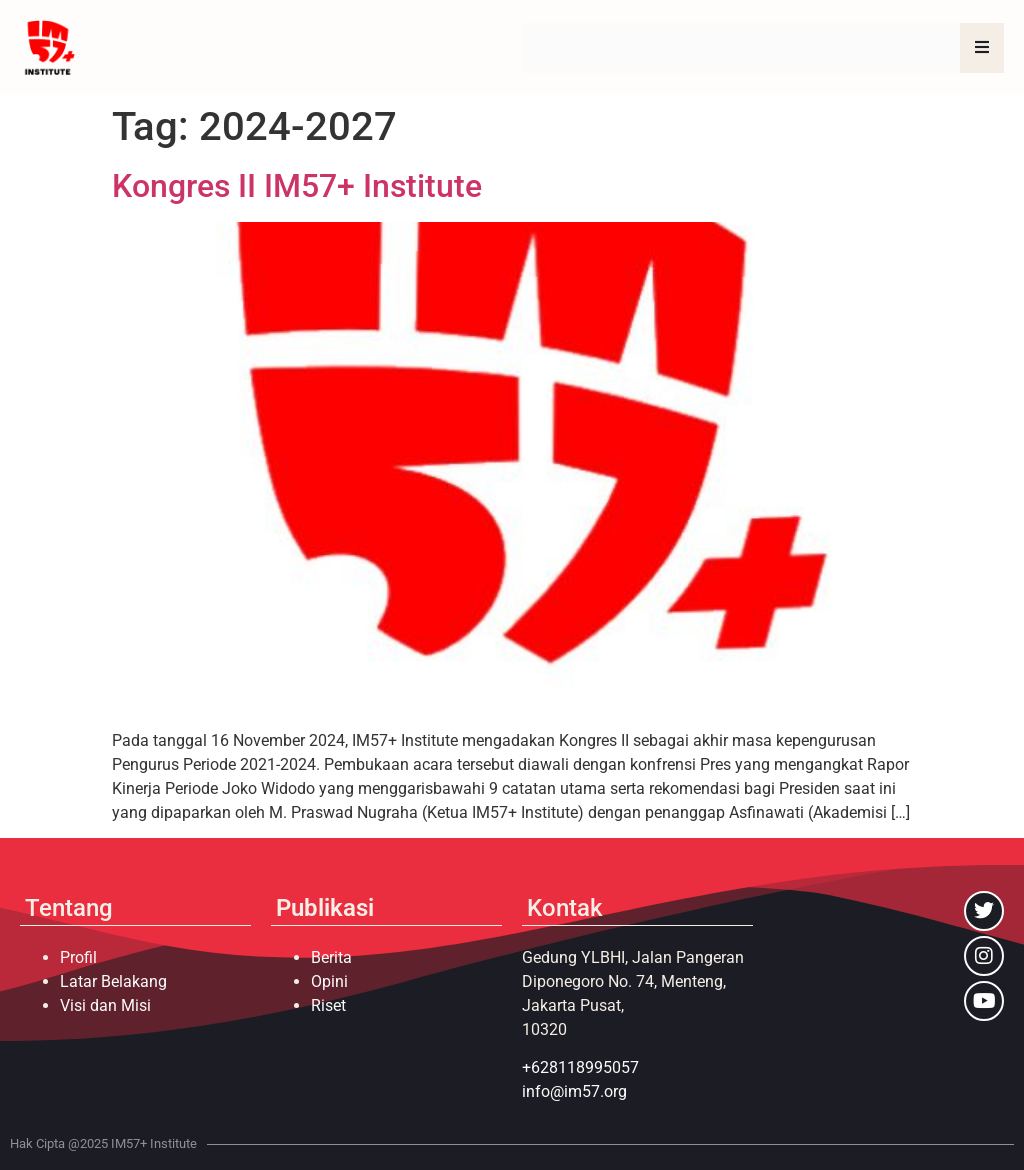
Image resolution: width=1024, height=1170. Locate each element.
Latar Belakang (113, 981)
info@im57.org (574, 1091)
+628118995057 (580, 1067)
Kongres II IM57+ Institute (297, 186)
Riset (328, 1005)
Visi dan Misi (105, 1005)
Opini (329, 981)
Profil (78, 957)
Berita (331, 957)
